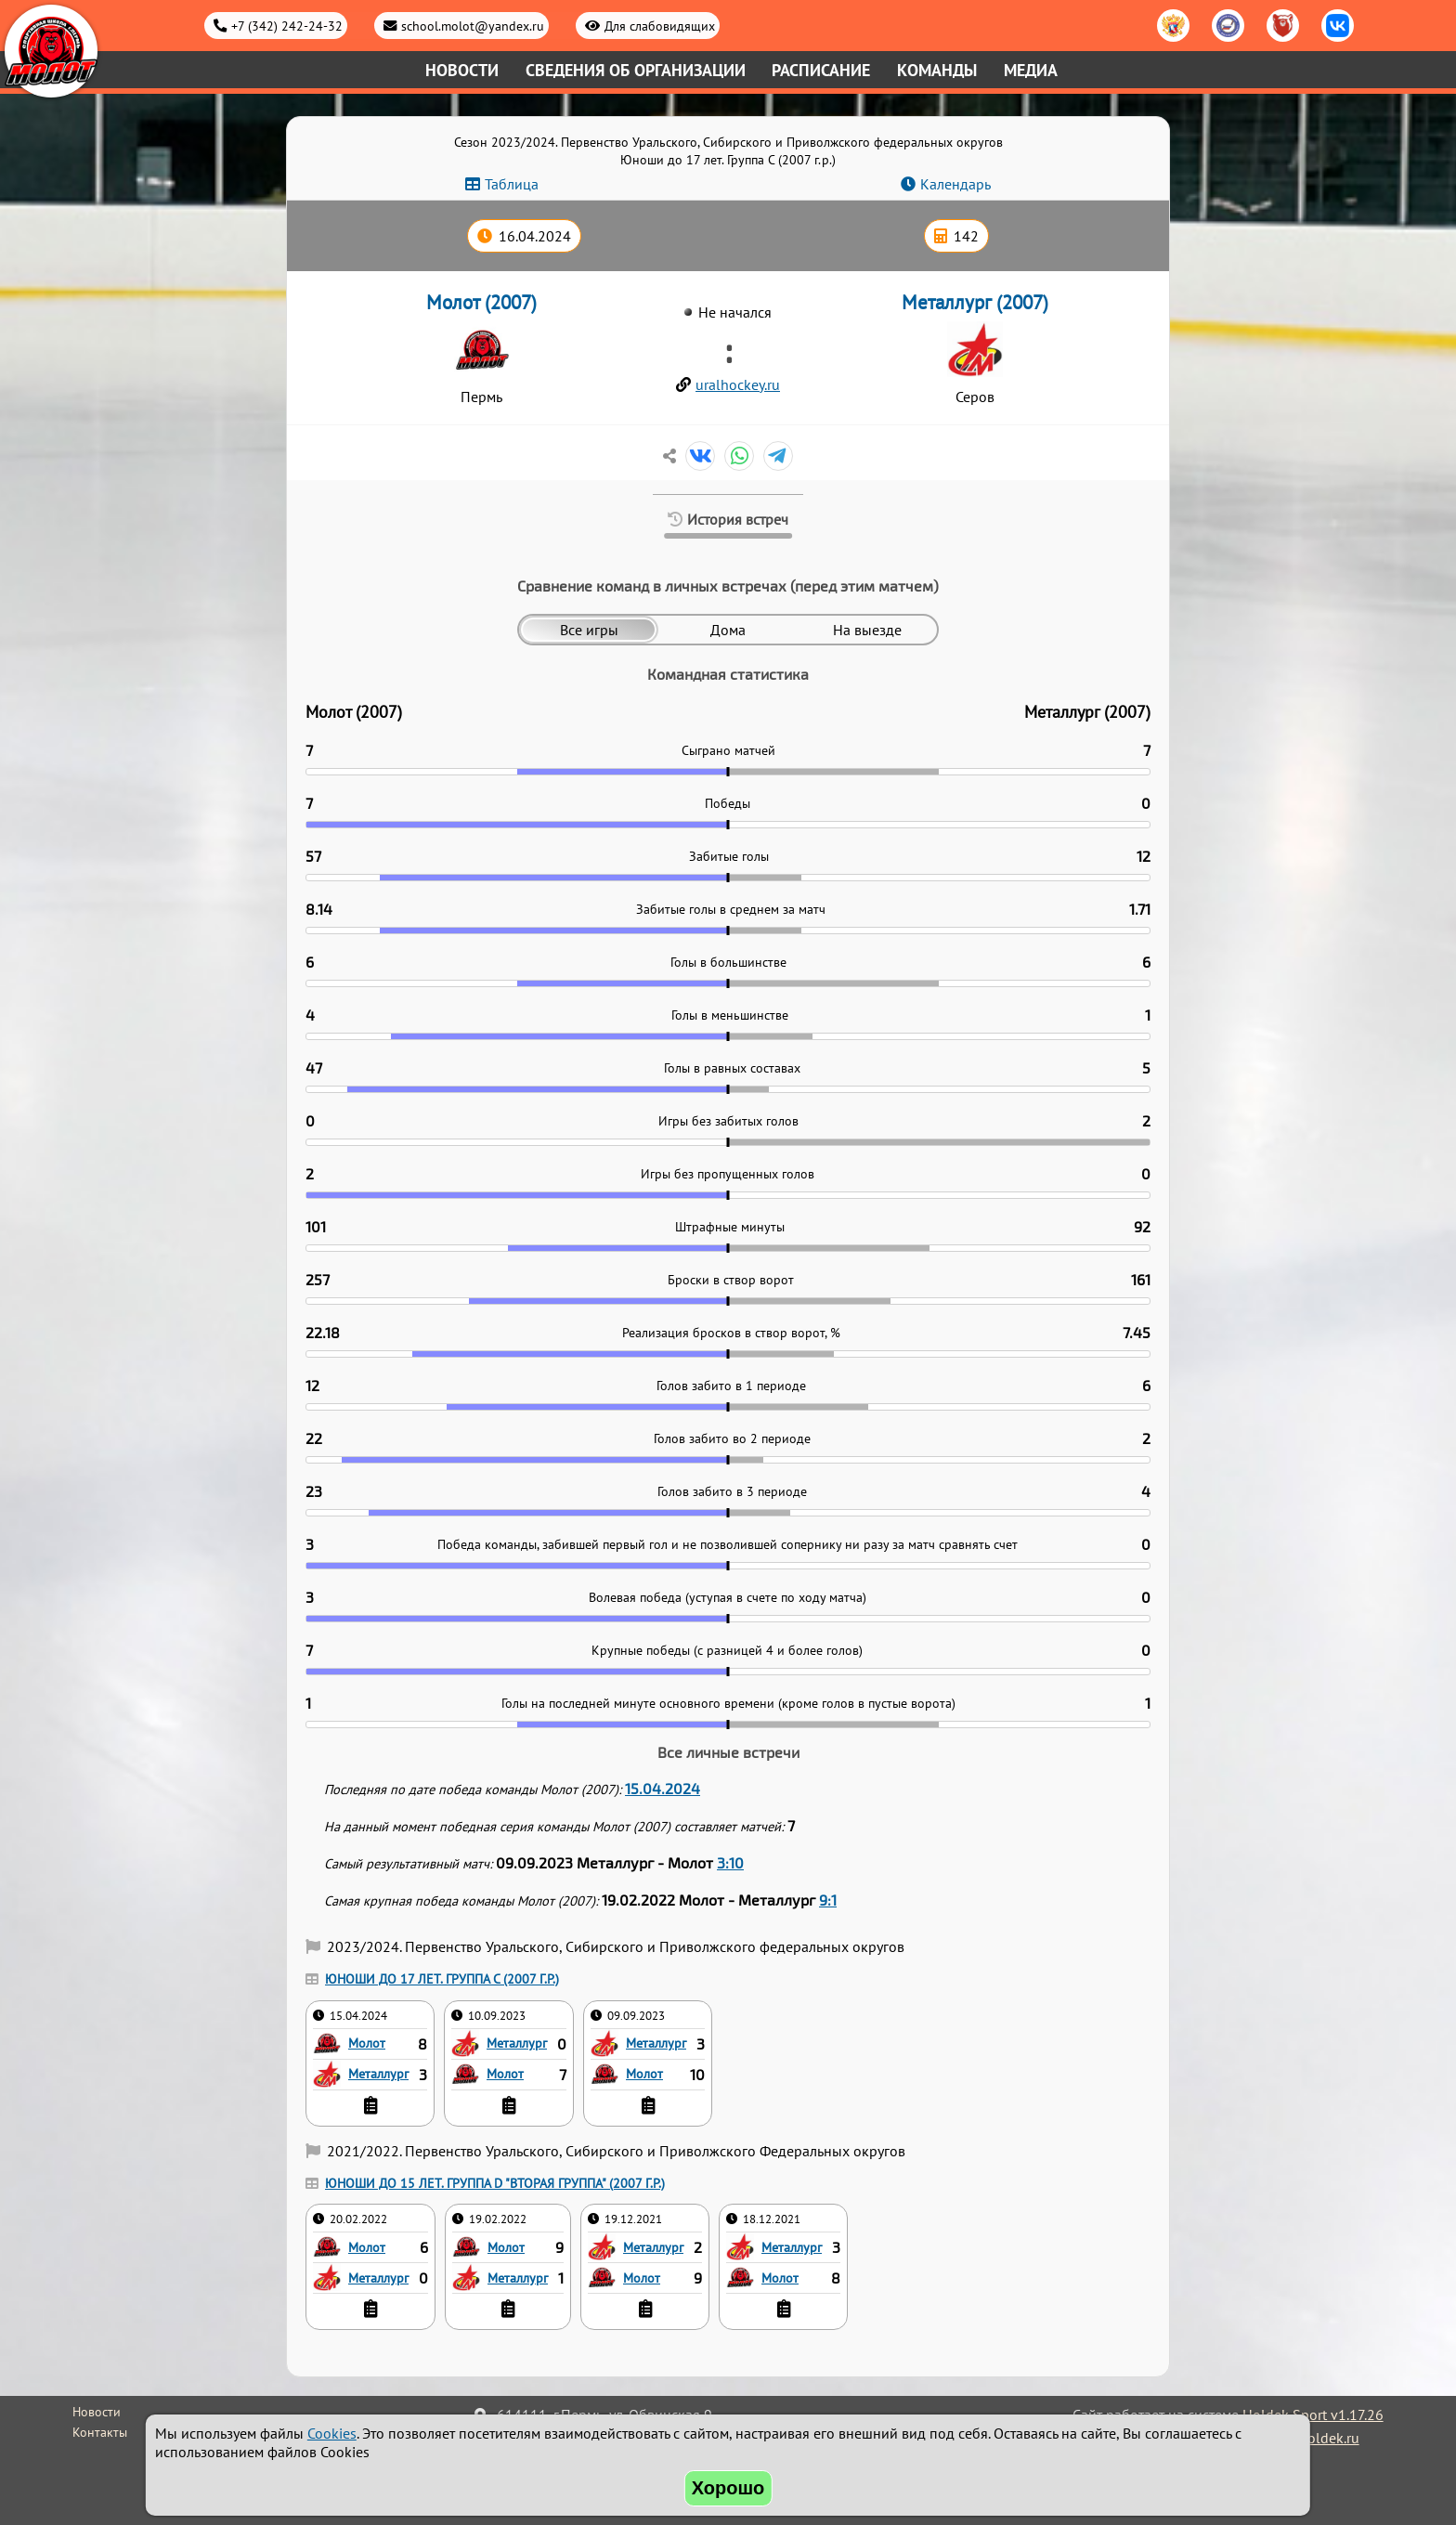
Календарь (955, 183)
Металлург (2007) (975, 302)
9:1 (828, 1899)
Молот (366, 2042)
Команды (937, 70)
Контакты (99, 2432)
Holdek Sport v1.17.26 (1313, 2414)
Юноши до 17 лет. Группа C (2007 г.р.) (442, 1978)
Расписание (821, 70)
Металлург (378, 2073)
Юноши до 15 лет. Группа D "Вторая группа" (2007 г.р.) (495, 2183)
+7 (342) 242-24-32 (287, 26)
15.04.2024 (662, 1788)
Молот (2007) (481, 302)
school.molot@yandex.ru (472, 26)
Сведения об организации (636, 70)
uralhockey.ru (738, 384)
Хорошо (728, 2488)
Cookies (332, 2433)
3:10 (730, 1862)
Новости (462, 70)
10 (697, 2074)
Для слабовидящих (659, 26)
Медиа (1031, 70)
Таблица (512, 183)
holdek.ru (1329, 2437)
